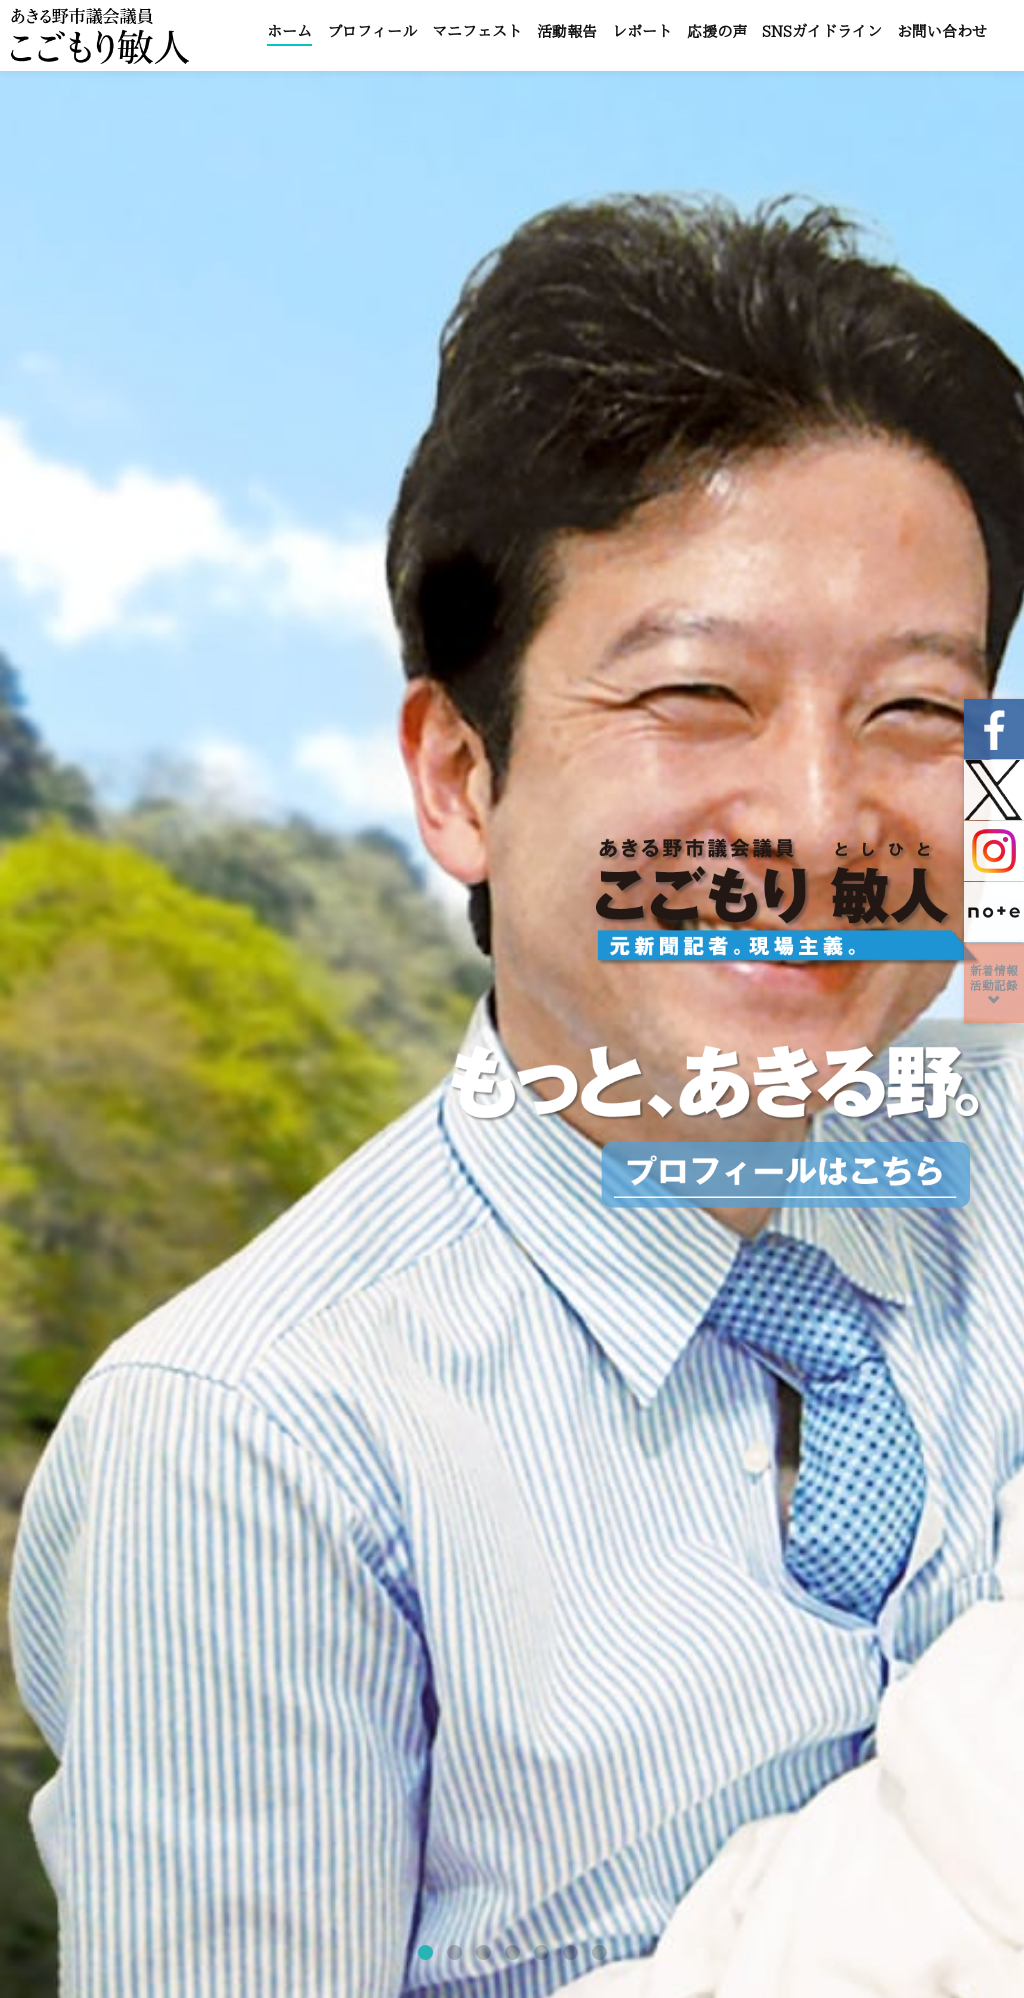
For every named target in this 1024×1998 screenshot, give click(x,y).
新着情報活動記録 (994, 986)
